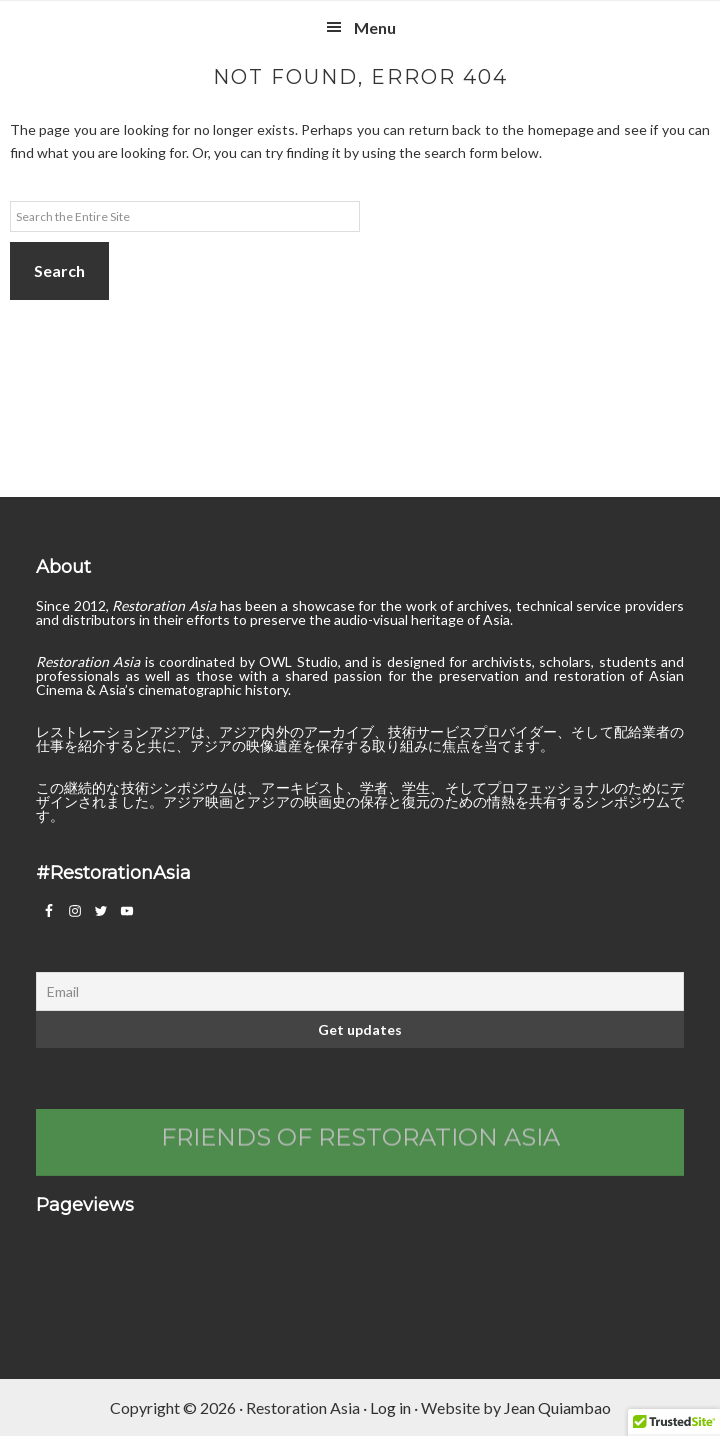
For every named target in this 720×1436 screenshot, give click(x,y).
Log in (390, 1407)
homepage (561, 129)
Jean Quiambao (557, 1407)
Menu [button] (375, 27)
